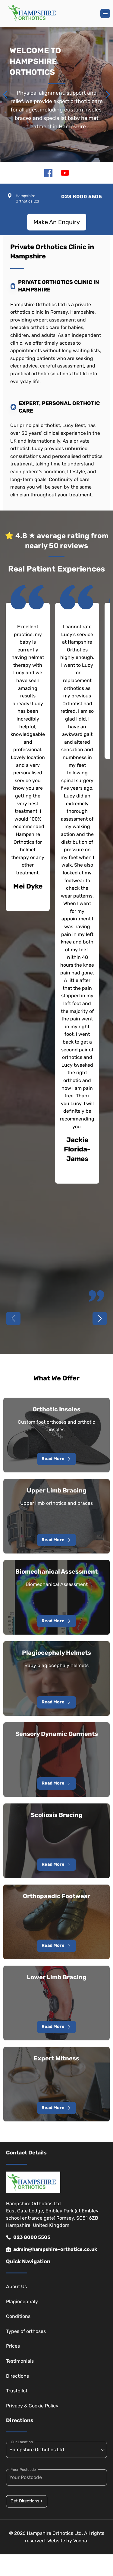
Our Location (22, 2442)
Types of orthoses (26, 2331)
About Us (16, 2286)
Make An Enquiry (56, 222)
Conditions (18, 2316)
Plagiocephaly (22, 2301)
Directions (17, 2376)
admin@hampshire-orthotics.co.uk (51, 2249)
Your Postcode (23, 2470)
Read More (56, 1458)
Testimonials (20, 2361)
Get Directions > (26, 2501)
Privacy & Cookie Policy (32, 2406)
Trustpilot (16, 2391)
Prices (13, 2346)
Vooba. (80, 2541)
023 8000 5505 (28, 2237)
